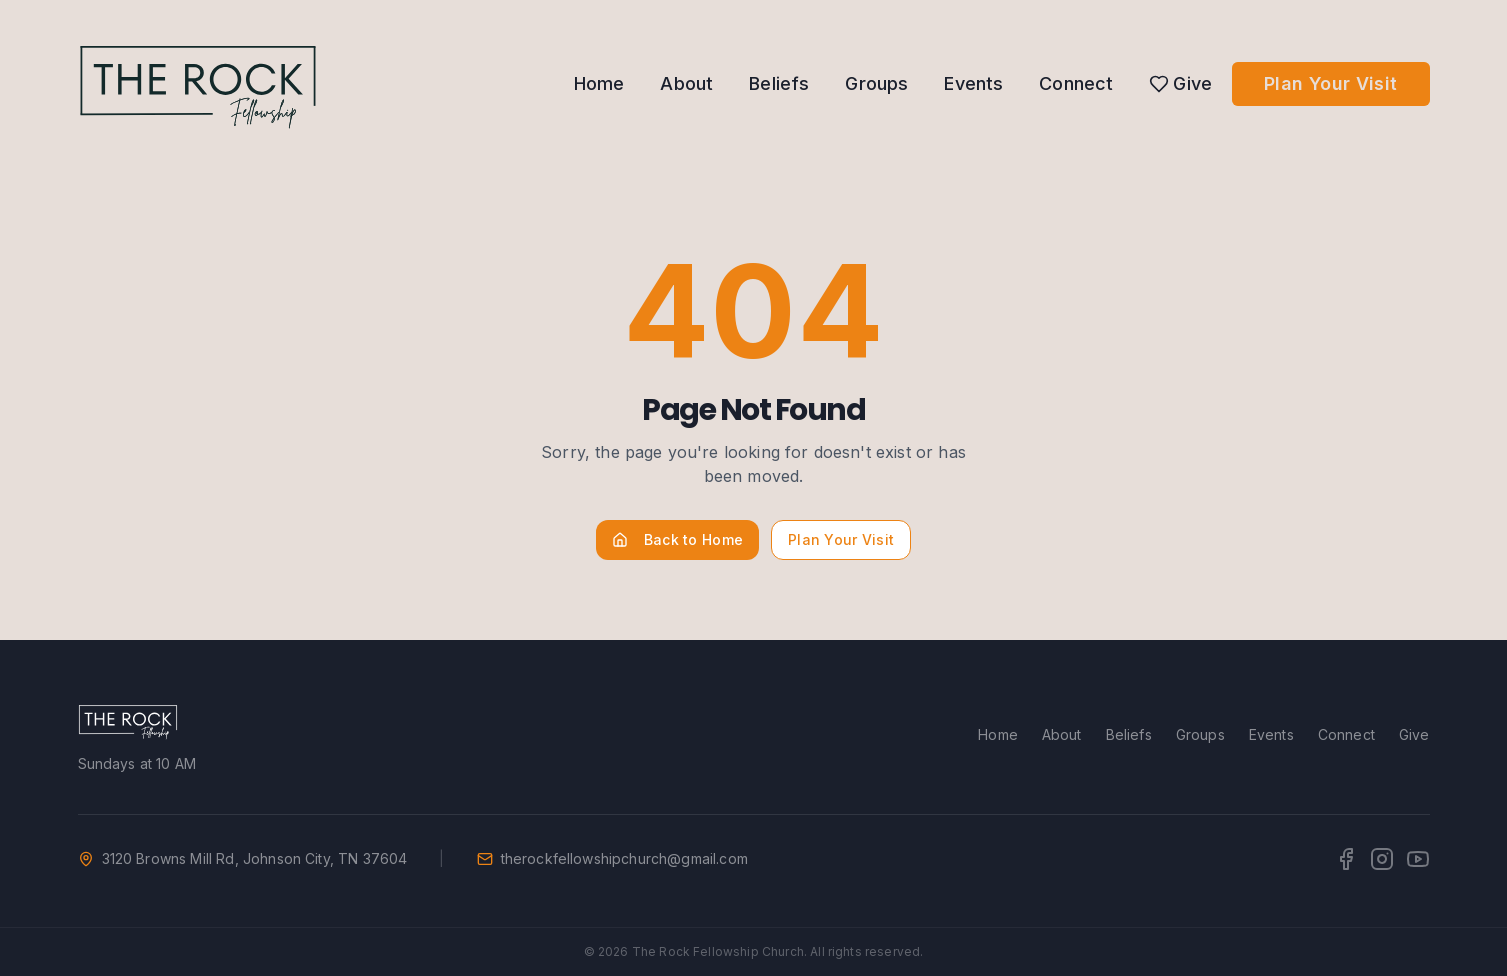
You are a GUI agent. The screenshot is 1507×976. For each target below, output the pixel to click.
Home (599, 83)
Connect (1076, 83)
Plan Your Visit (1330, 83)
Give (1180, 83)
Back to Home (677, 539)
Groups (876, 83)
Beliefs (779, 83)
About (686, 83)
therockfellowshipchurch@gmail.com (624, 858)
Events (973, 83)
